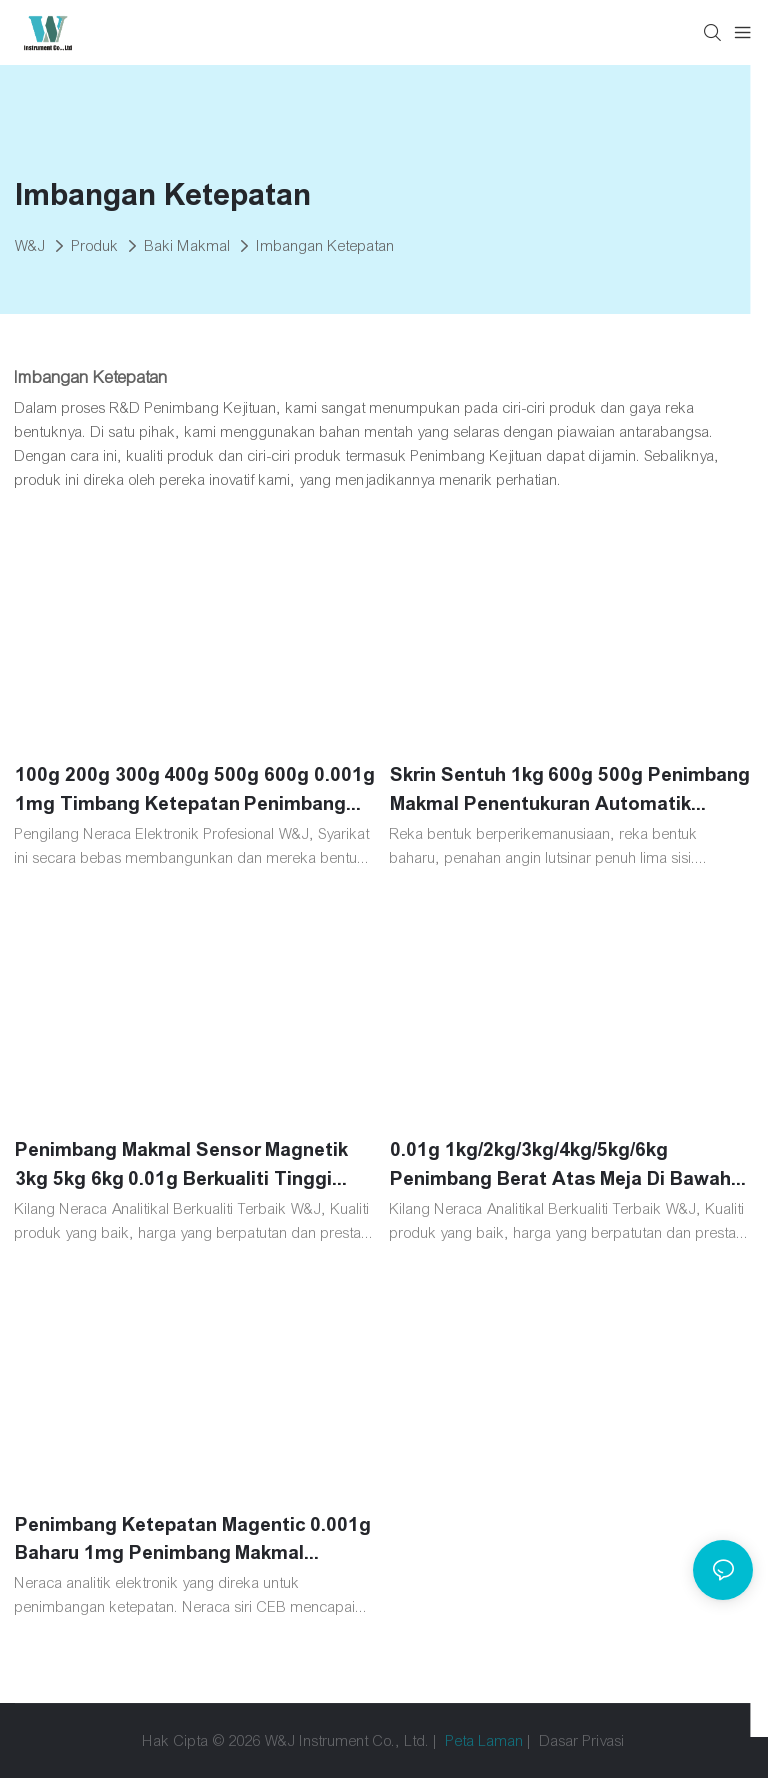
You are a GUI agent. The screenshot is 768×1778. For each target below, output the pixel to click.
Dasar (559, 1741)
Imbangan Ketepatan (326, 246)
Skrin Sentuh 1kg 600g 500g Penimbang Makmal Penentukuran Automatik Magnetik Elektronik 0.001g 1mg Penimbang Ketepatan (570, 791)
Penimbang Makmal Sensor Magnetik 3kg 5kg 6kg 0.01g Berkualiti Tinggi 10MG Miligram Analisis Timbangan (181, 1166)
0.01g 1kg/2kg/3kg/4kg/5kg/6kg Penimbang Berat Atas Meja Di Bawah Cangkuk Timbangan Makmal (560, 1166)
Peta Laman (485, 1741)
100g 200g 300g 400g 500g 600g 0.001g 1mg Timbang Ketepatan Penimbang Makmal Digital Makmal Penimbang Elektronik (195, 791)
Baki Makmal (188, 246)
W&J (30, 246)
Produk (95, 246)
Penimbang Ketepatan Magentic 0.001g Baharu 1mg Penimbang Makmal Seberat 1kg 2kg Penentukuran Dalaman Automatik (196, 1541)
